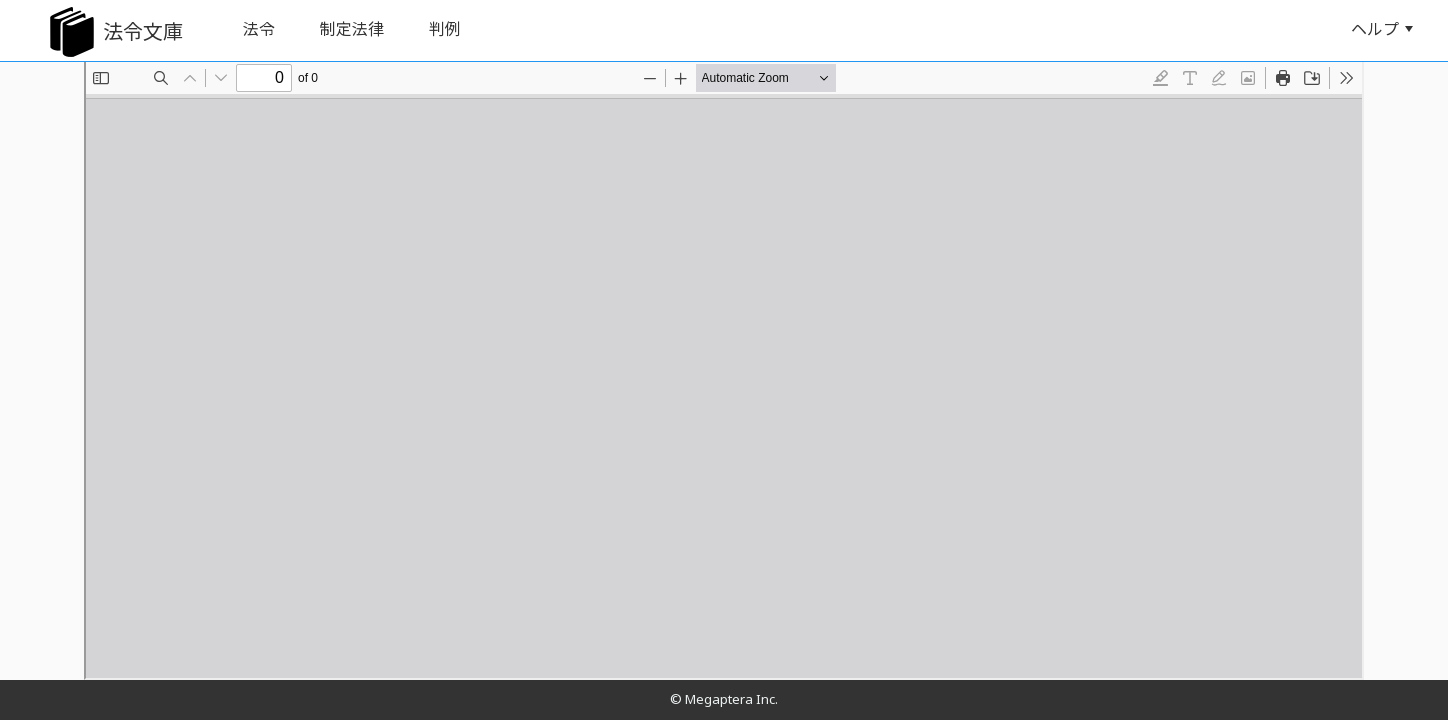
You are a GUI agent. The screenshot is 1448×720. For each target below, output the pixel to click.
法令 (259, 29)
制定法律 (352, 29)
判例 (445, 29)
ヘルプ (1382, 29)
